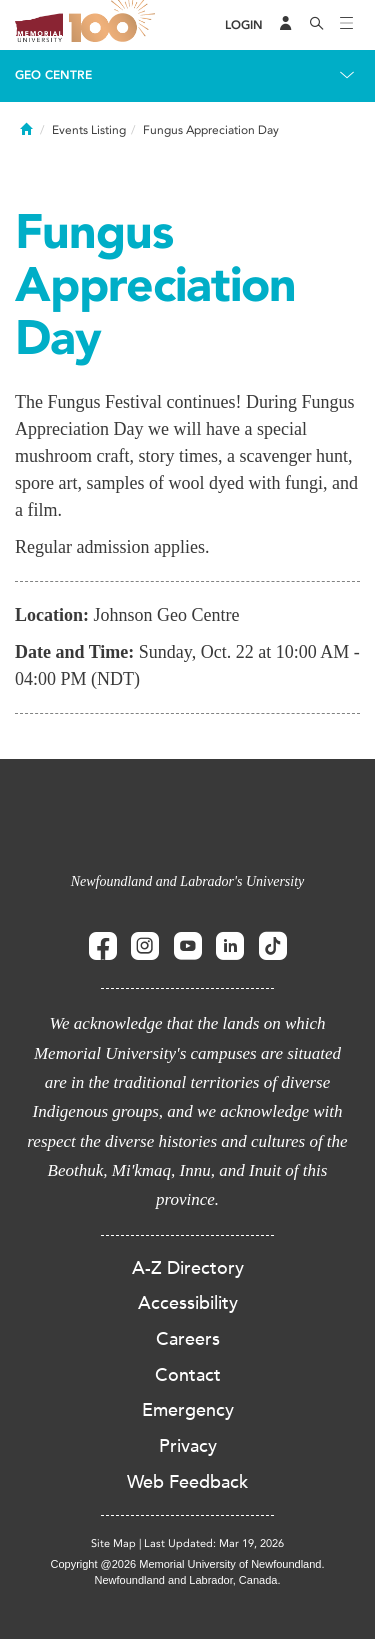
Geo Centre (53, 75)
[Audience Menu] (286, 25)
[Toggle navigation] (347, 25)
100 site (115, 25)
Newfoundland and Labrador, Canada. (188, 1580)
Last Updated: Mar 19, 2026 (214, 1543)
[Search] (317, 25)
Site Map (113, 1543)
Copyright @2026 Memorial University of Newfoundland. (187, 1564)
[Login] (244, 25)
